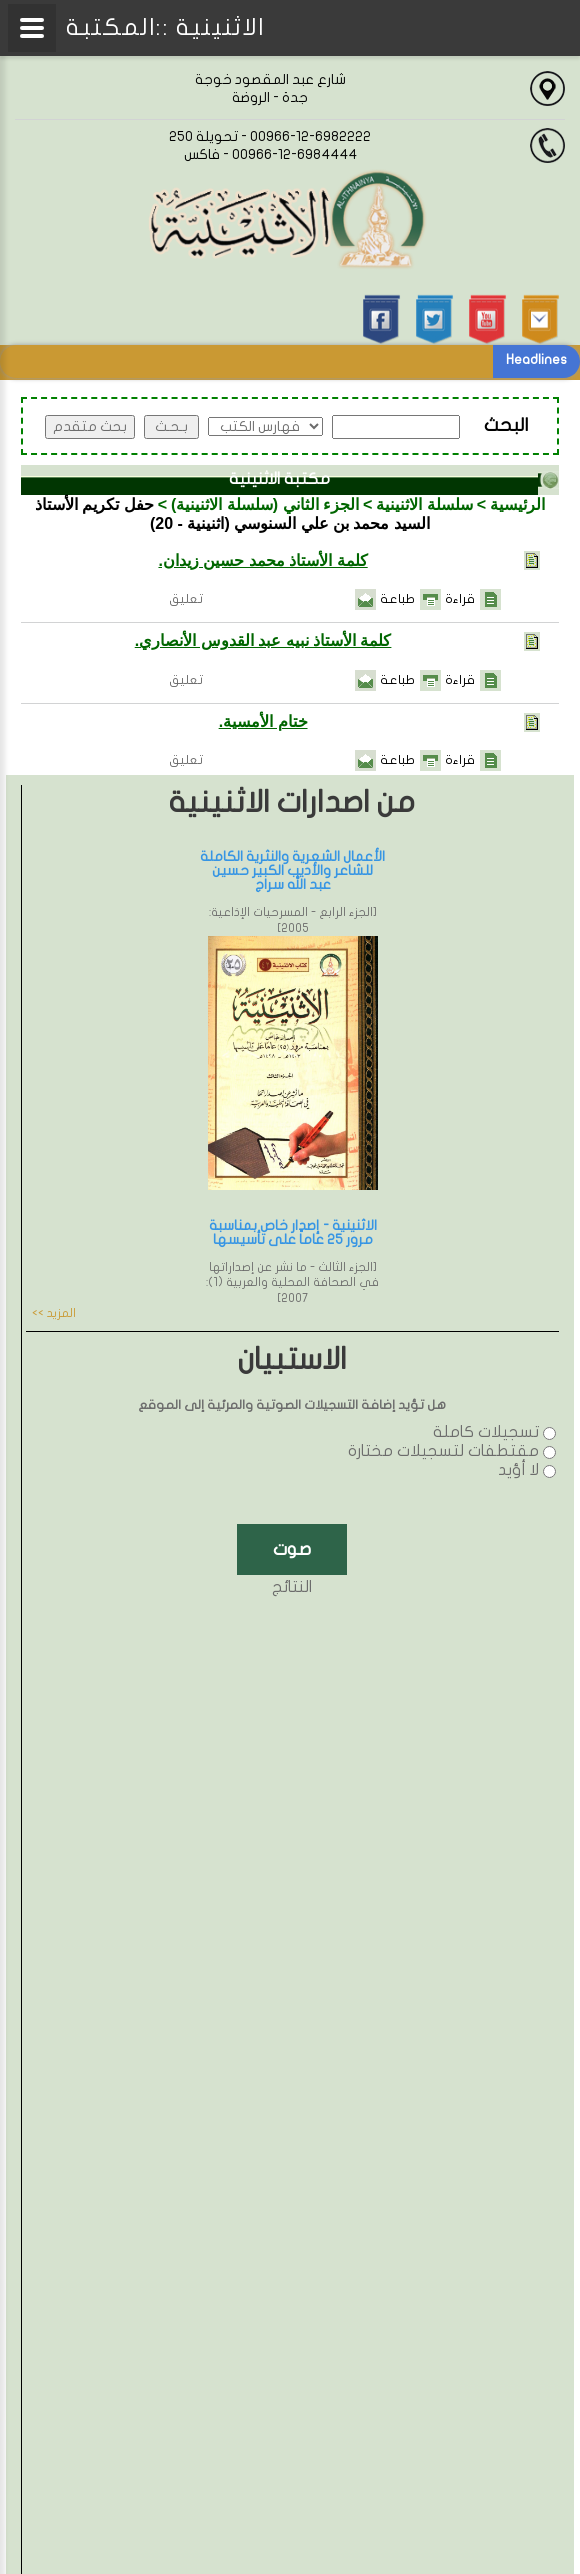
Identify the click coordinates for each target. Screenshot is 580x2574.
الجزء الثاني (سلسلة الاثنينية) (265, 504)
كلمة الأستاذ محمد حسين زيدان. (262, 560)
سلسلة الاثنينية (424, 504)
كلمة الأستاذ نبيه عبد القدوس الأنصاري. (263, 640)
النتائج (292, 1587)
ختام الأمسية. (263, 721)
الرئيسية (517, 504)
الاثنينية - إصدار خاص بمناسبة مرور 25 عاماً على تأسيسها (293, 1232)
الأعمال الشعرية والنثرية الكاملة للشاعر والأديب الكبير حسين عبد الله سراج (292, 870)
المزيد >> (54, 1313)
